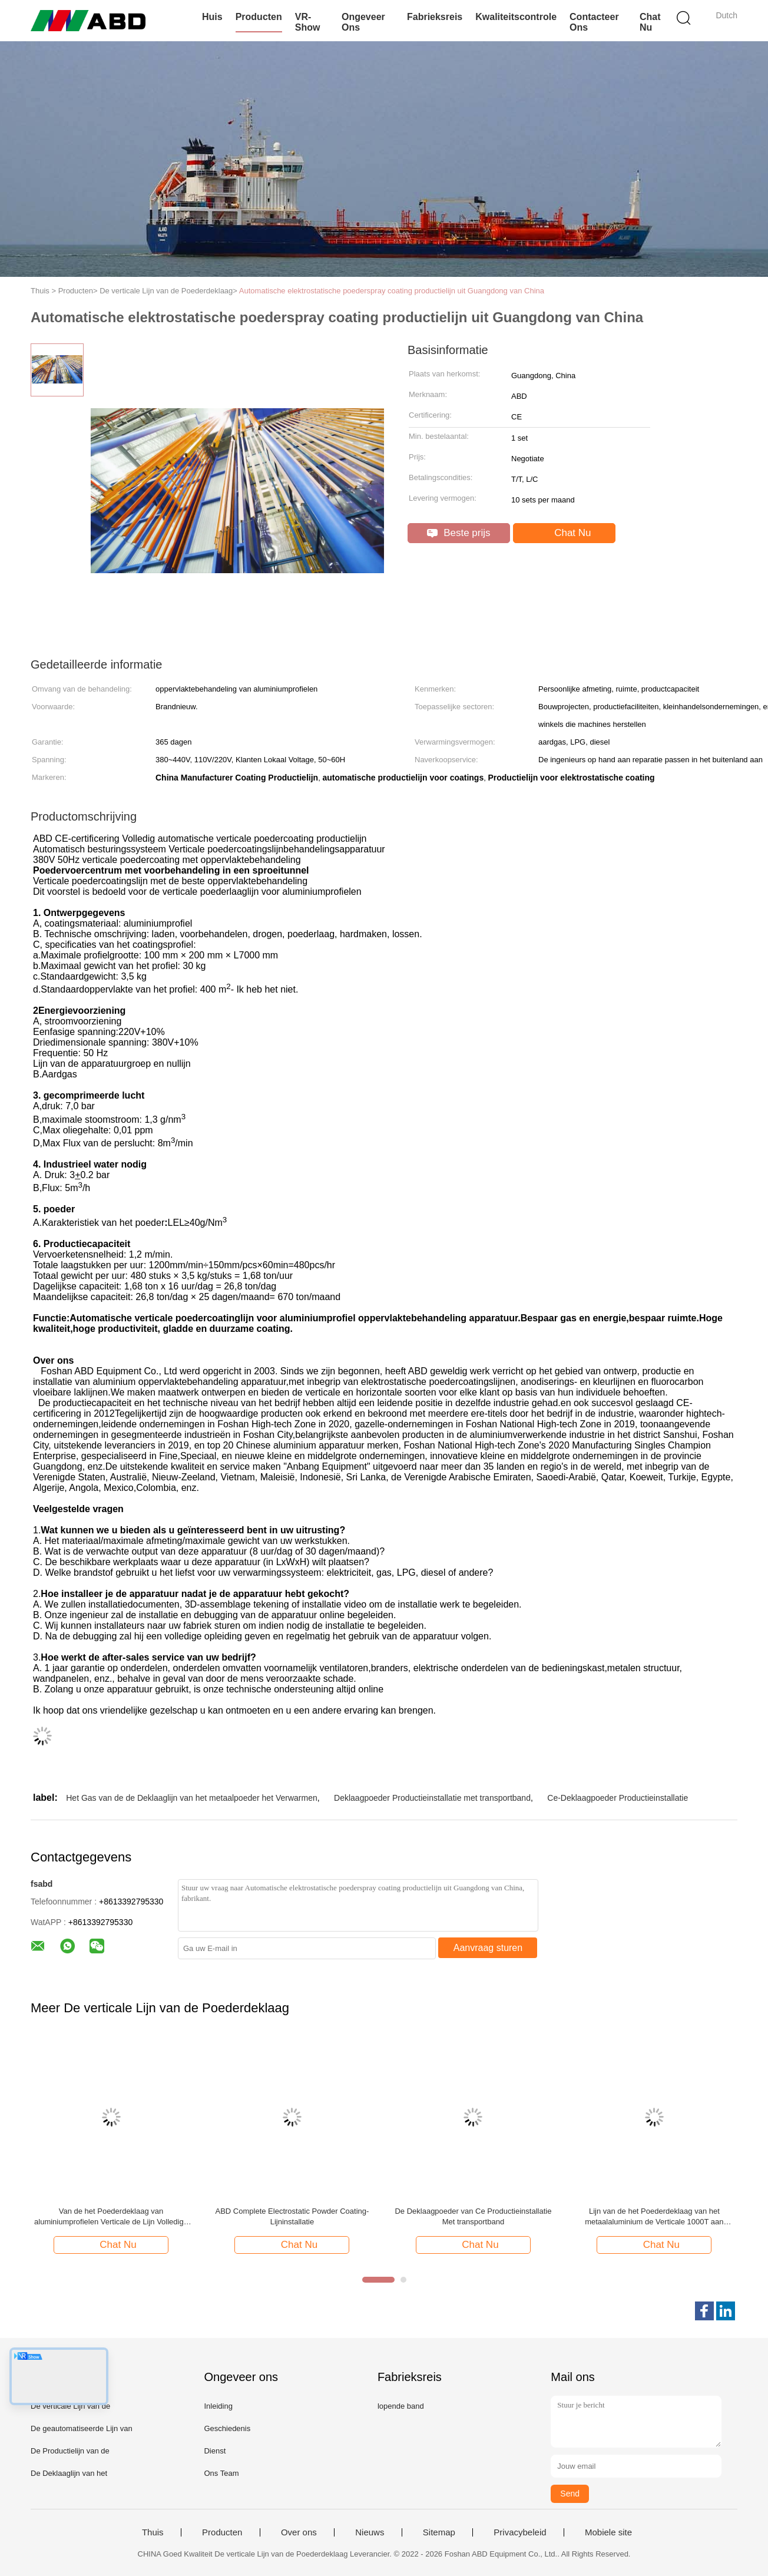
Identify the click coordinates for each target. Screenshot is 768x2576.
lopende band (401, 2406)
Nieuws (369, 2532)
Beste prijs (458, 532)
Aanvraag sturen (487, 1948)
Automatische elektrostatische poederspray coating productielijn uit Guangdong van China (391, 290)
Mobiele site (608, 2532)
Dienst (215, 2450)
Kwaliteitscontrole (516, 17)
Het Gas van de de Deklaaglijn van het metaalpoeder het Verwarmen (191, 1798)
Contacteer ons (594, 22)
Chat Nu (650, 22)
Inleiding (218, 2406)
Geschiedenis (227, 2428)
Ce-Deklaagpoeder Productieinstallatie (617, 1798)
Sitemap (439, 2532)
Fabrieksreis (434, 17)
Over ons (299, 2532)
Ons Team (221, 2473)
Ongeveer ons (363, 22)
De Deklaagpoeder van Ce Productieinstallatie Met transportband (473, 2216)
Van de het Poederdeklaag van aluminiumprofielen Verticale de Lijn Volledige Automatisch (111, 2217)
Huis (212, 17)
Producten (259, 17)
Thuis (153, 2532)
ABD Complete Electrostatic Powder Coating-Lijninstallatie (292, 2216)
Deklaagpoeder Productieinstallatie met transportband (432, 1798)
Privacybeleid (520, 2532)
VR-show (307, 22)
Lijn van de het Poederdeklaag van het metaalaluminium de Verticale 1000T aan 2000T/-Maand (654, 2217)
